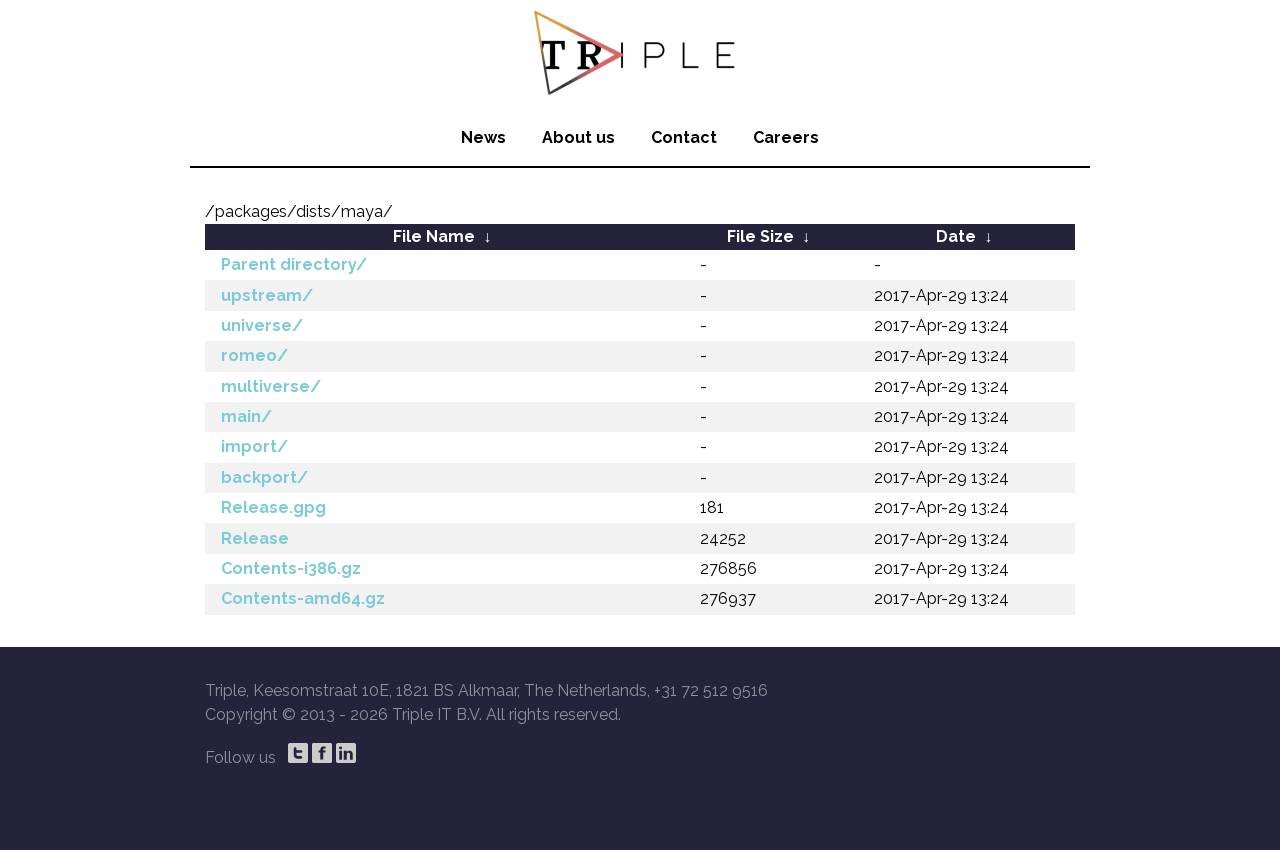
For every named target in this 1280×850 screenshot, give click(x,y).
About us (578, 137)
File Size (760, 236)
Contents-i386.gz (291, 568)
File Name (434, 236)
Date (956, 236)
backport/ (264, 477)
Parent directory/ (294, 264)
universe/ (262, 325)
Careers (786, 137)
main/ (246, 416)
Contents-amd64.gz (303, 598)
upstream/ (267, 295)
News (483, 137)
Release (255, 538)
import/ (254, 446)
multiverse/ (271, 386)
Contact (684, 137)
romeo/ (254, 355)
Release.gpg (273, 507)
